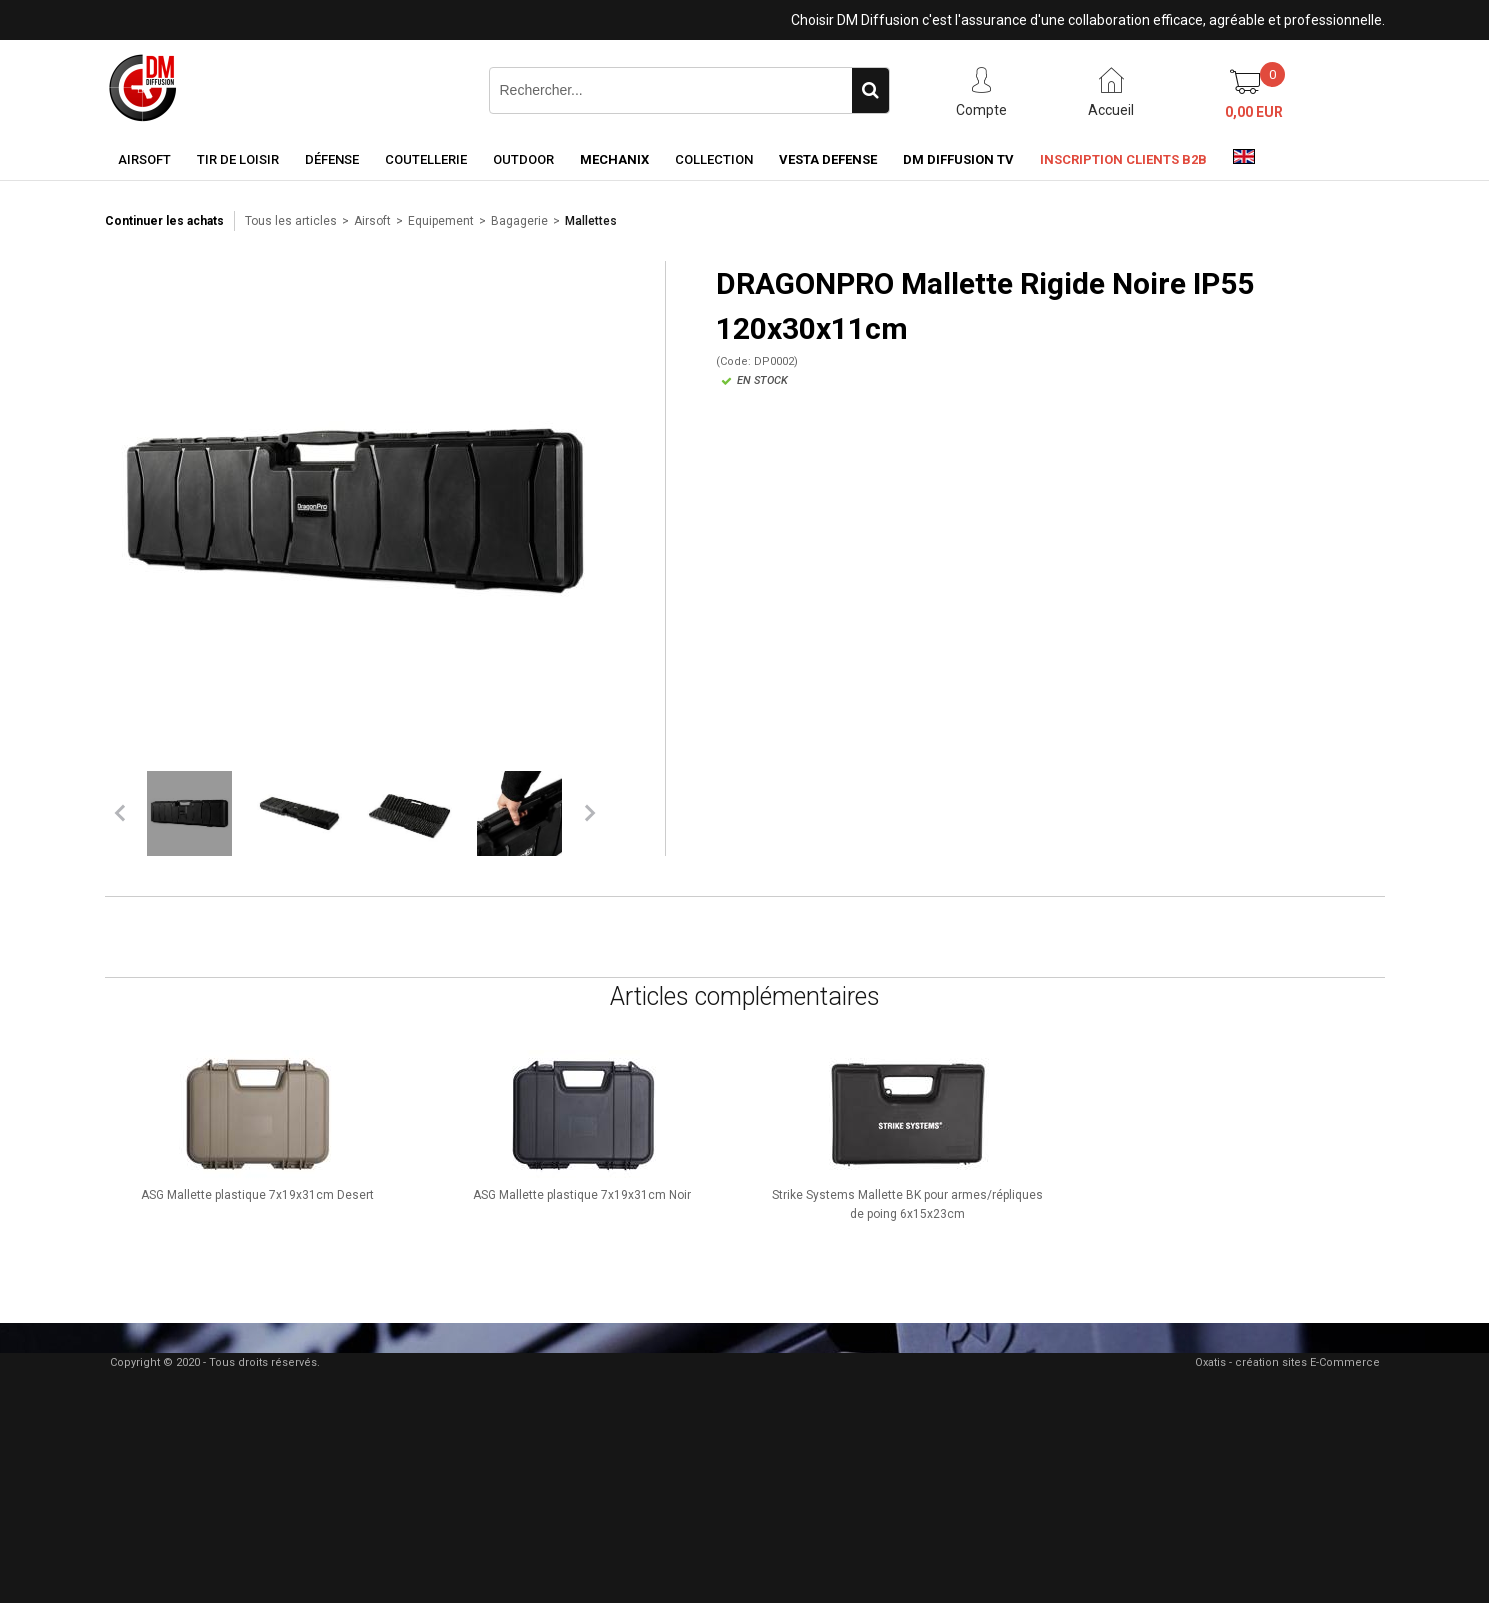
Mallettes (591, 221)
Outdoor (523, 159)
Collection (714, 159)
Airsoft (144, 159)
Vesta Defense (828, 159)
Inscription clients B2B (1123, 159)
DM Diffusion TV (958, 159)
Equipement (441, 221)
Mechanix (614, 159)
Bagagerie (519, 221)
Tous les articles (291, 221)
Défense (332, 159)
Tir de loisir (238, 159)
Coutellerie (426, 159)
